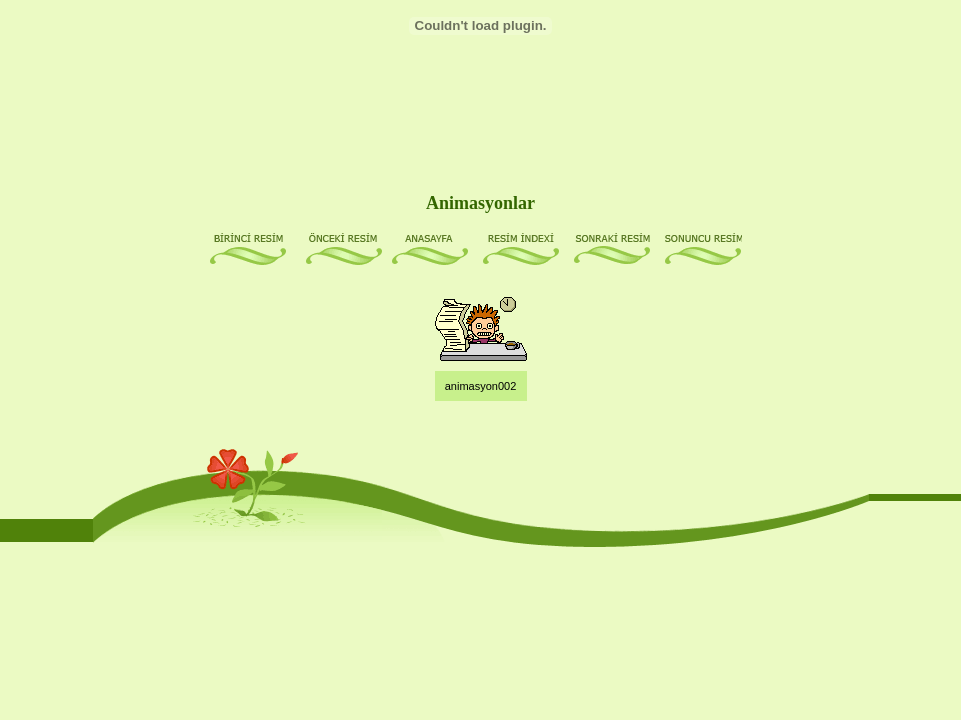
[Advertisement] (484, 112)
